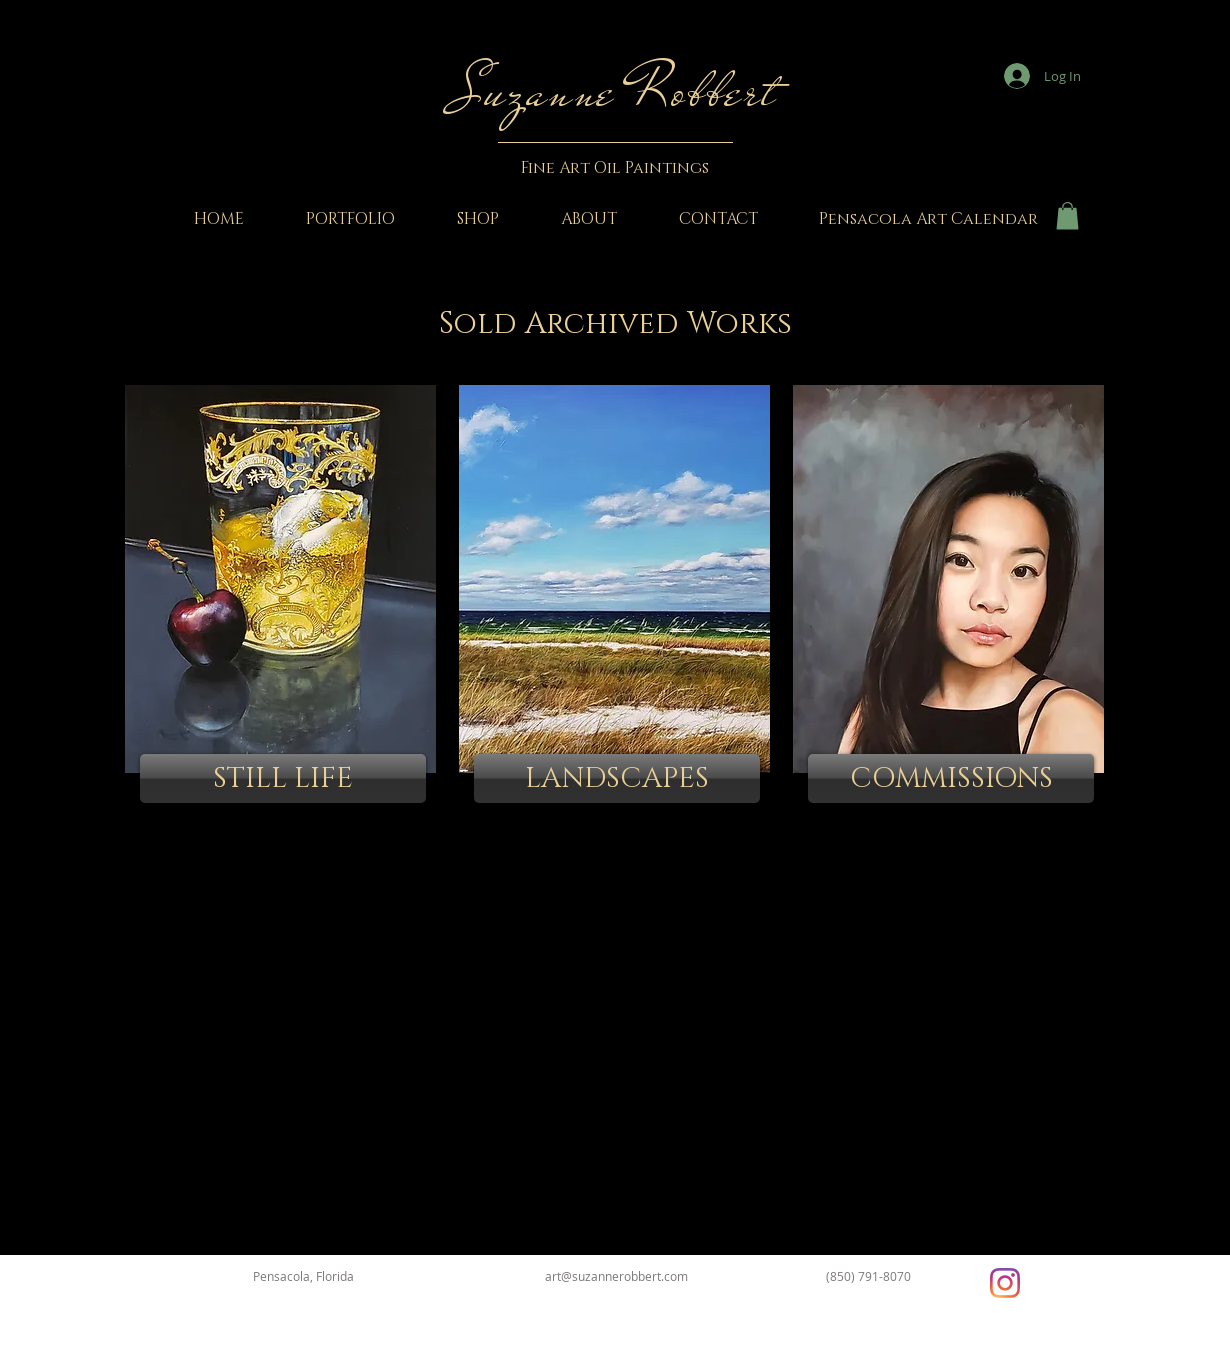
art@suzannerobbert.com (616, 1276)
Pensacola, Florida (303, 1276)
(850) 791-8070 (868, 1276)
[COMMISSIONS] (951, 778)
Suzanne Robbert (615, 91)
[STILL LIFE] (283, 778)
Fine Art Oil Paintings (615, 168)
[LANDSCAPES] (617, 778)
